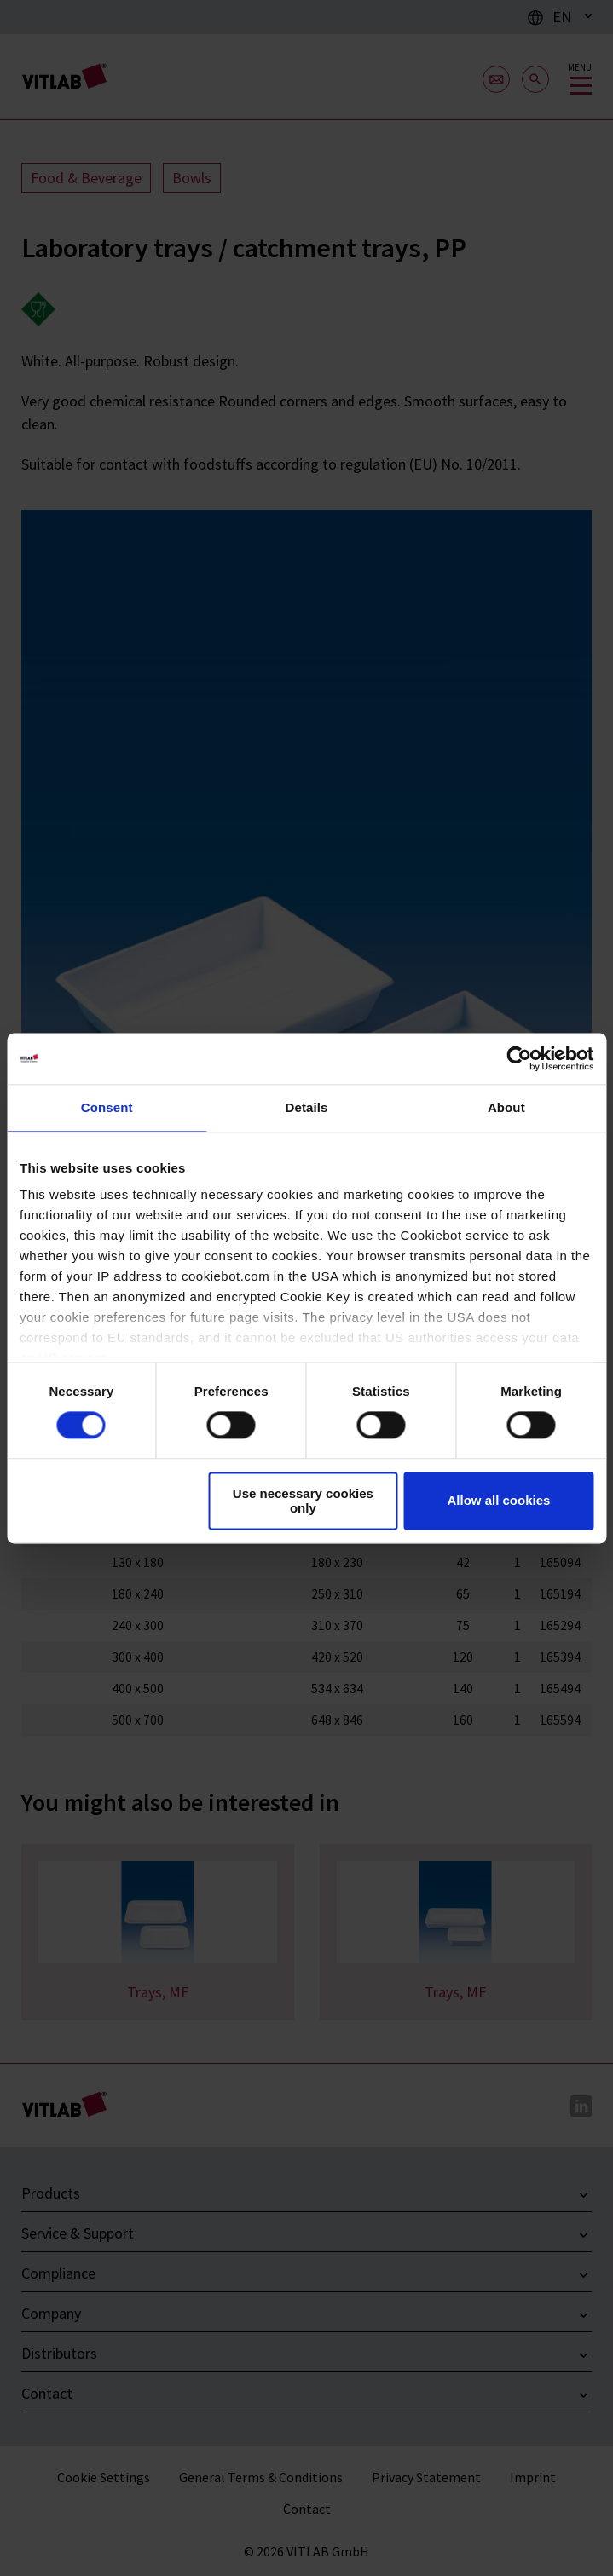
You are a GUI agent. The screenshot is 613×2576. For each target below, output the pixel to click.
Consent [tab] (107, 1107)
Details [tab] (307, 1107)
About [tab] (506, 1107)
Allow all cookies (499, 1501)
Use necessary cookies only (303, 1500)
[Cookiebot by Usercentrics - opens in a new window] (518, 1058)
